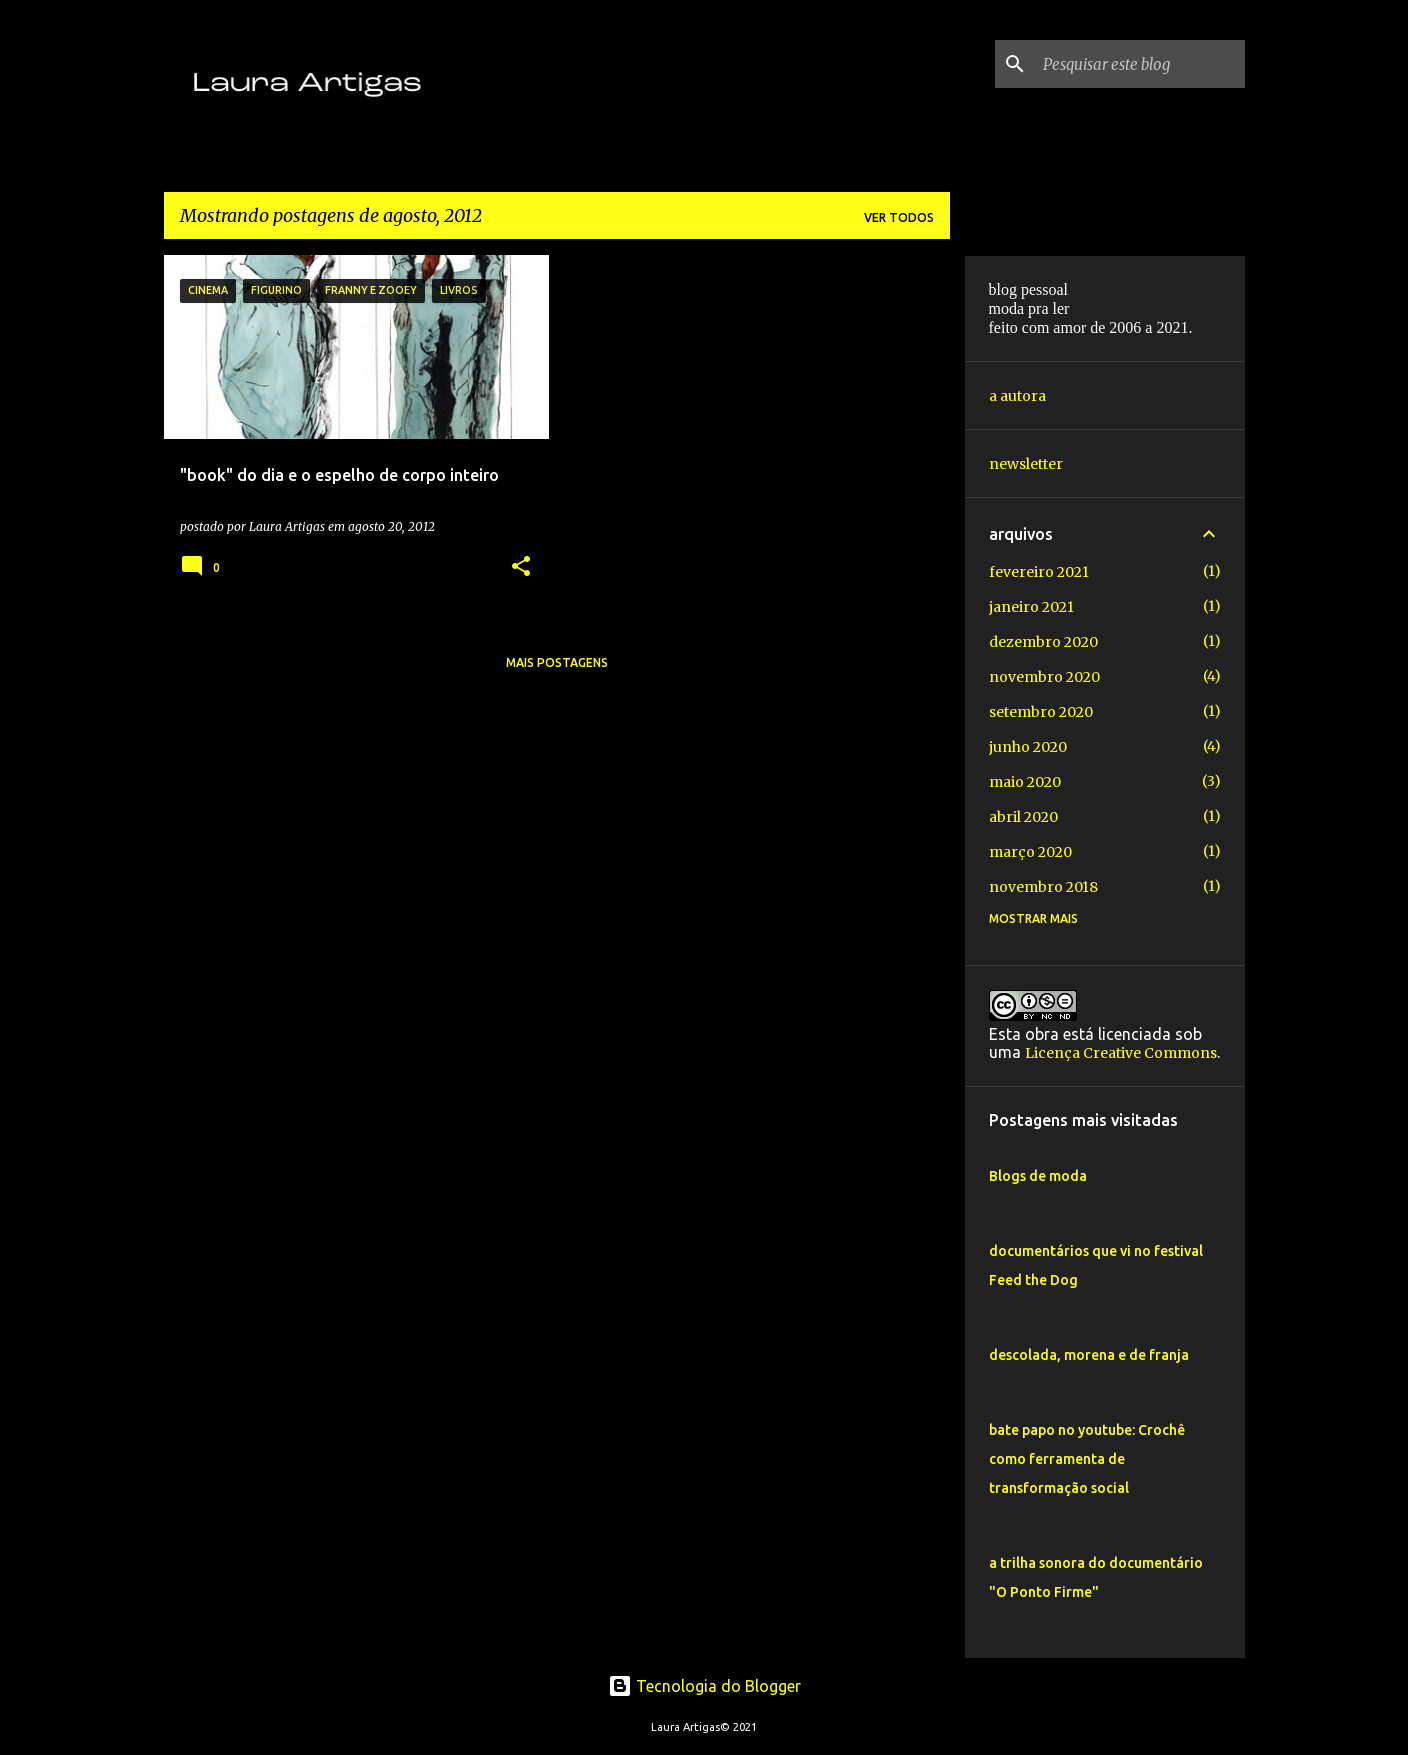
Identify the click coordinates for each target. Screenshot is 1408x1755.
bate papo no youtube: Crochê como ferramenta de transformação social (1087, 1459)
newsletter (1026, 464)
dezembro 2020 (1043, 642)
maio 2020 (1025, 782)
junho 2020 (1028, 747)
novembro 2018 (1043, 887)
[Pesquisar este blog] (1140, 64)
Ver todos (899, 217)
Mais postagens (557, 662)
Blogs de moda (1038, 1176)
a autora (1017, 396)
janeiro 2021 (1031, 607)
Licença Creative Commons (1121, 1053)
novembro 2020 (1044, 677)
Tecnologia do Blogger (704, 1686)
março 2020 (1030, 852)
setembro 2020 (1041, 712)
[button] (521, 567)
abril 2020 (1023, 817)
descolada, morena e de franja (1089, 1355)
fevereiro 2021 (1039, 572)
